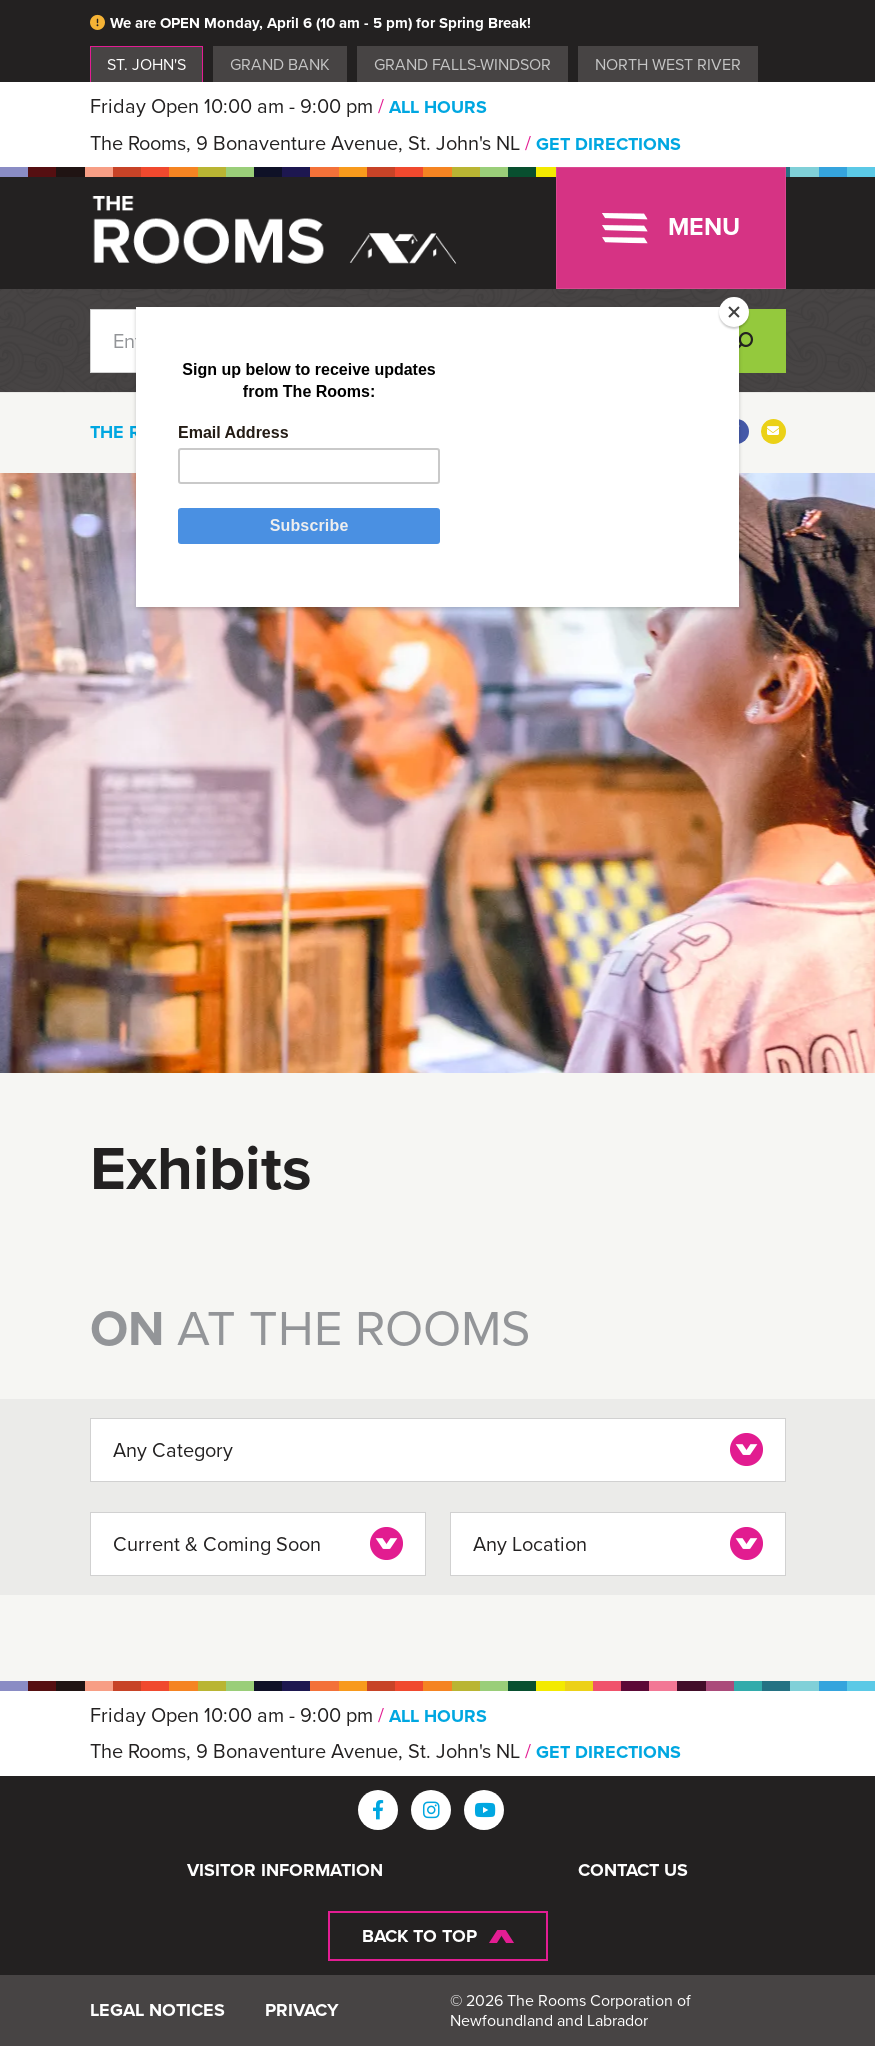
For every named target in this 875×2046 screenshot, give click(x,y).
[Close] (734, 312)
